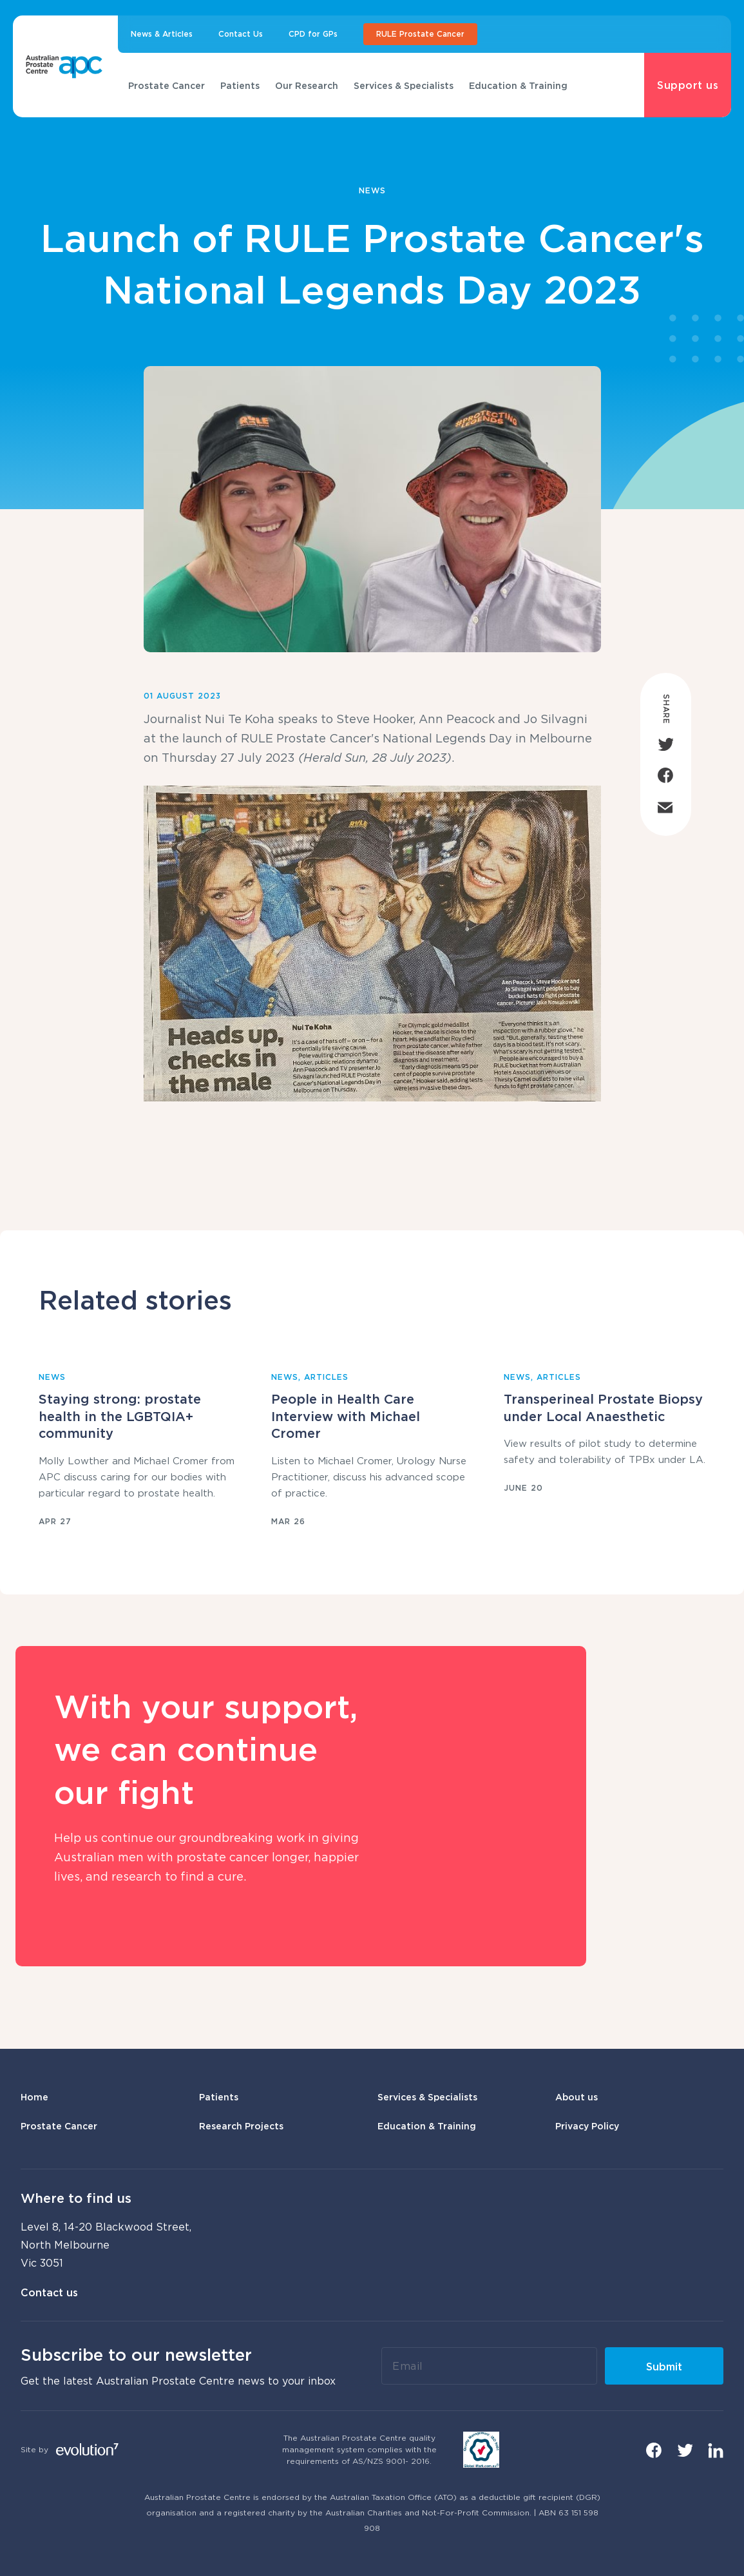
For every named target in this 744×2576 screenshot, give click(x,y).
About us (576, 2097)
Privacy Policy (587, 2126)
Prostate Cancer (166, 85)
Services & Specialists (403, 85)
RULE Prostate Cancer (420, 34)
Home (34, 2097)
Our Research (306, 85)
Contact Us (240, 34)
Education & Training (518, 85)
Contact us (49, 2292)
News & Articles (162, 34)
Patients (240, 85)
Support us (687, 85)
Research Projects (241, 2126)
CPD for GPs (313, 34)
